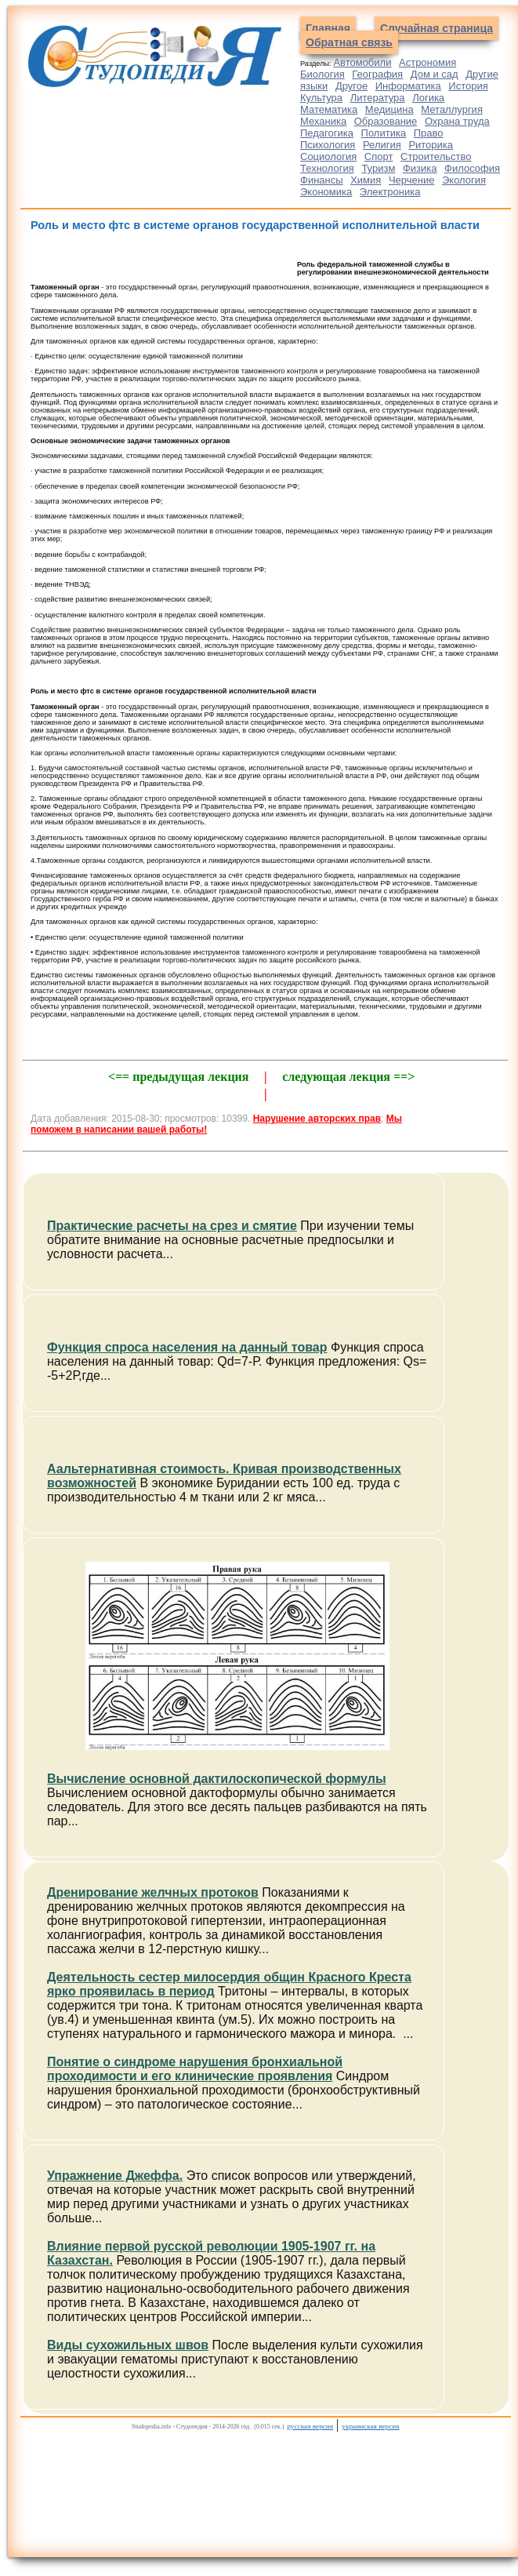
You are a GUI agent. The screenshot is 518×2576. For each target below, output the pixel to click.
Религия (382, 145)
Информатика (408, 86)
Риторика (430, 145)
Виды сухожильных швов (127, 2345)
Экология (464, 180)
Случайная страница (436, 28)
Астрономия (427, 62)
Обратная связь (349, 42)
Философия (472, 168)
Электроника (390, 192)
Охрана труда (457, 121)
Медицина (389, 109)
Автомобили (362, 62)
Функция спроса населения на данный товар (187, 1347)
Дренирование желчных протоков (153, 1892)
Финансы (321, 180)
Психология (327, 145)
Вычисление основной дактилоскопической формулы (216, 1778)
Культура (321, 98)
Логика (428, 98)
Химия (365, 180)
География (377, 74)
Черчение (412, 180)
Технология (327, 168)
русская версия (310, 2426)
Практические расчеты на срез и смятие (172, 1225)
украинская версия (370, 2426)
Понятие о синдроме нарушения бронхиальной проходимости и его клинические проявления (194, 2069)
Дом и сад (434, 74)
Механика (323, 121)
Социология (328, 156)
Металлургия (452, 109)
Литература (377, 98)
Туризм (378, 168)
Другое (351, 86)
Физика (420, 168)
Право (429, 133)
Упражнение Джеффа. (115, 2175)
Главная (328, 28)
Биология (322, 74)
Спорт (378, 156)
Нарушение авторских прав (317, 1118)
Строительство (435, 156)
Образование (386, 121)
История (467, 86)
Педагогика (326, 133)
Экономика (326, 192)
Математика (328, 109)
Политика (384, 133)
